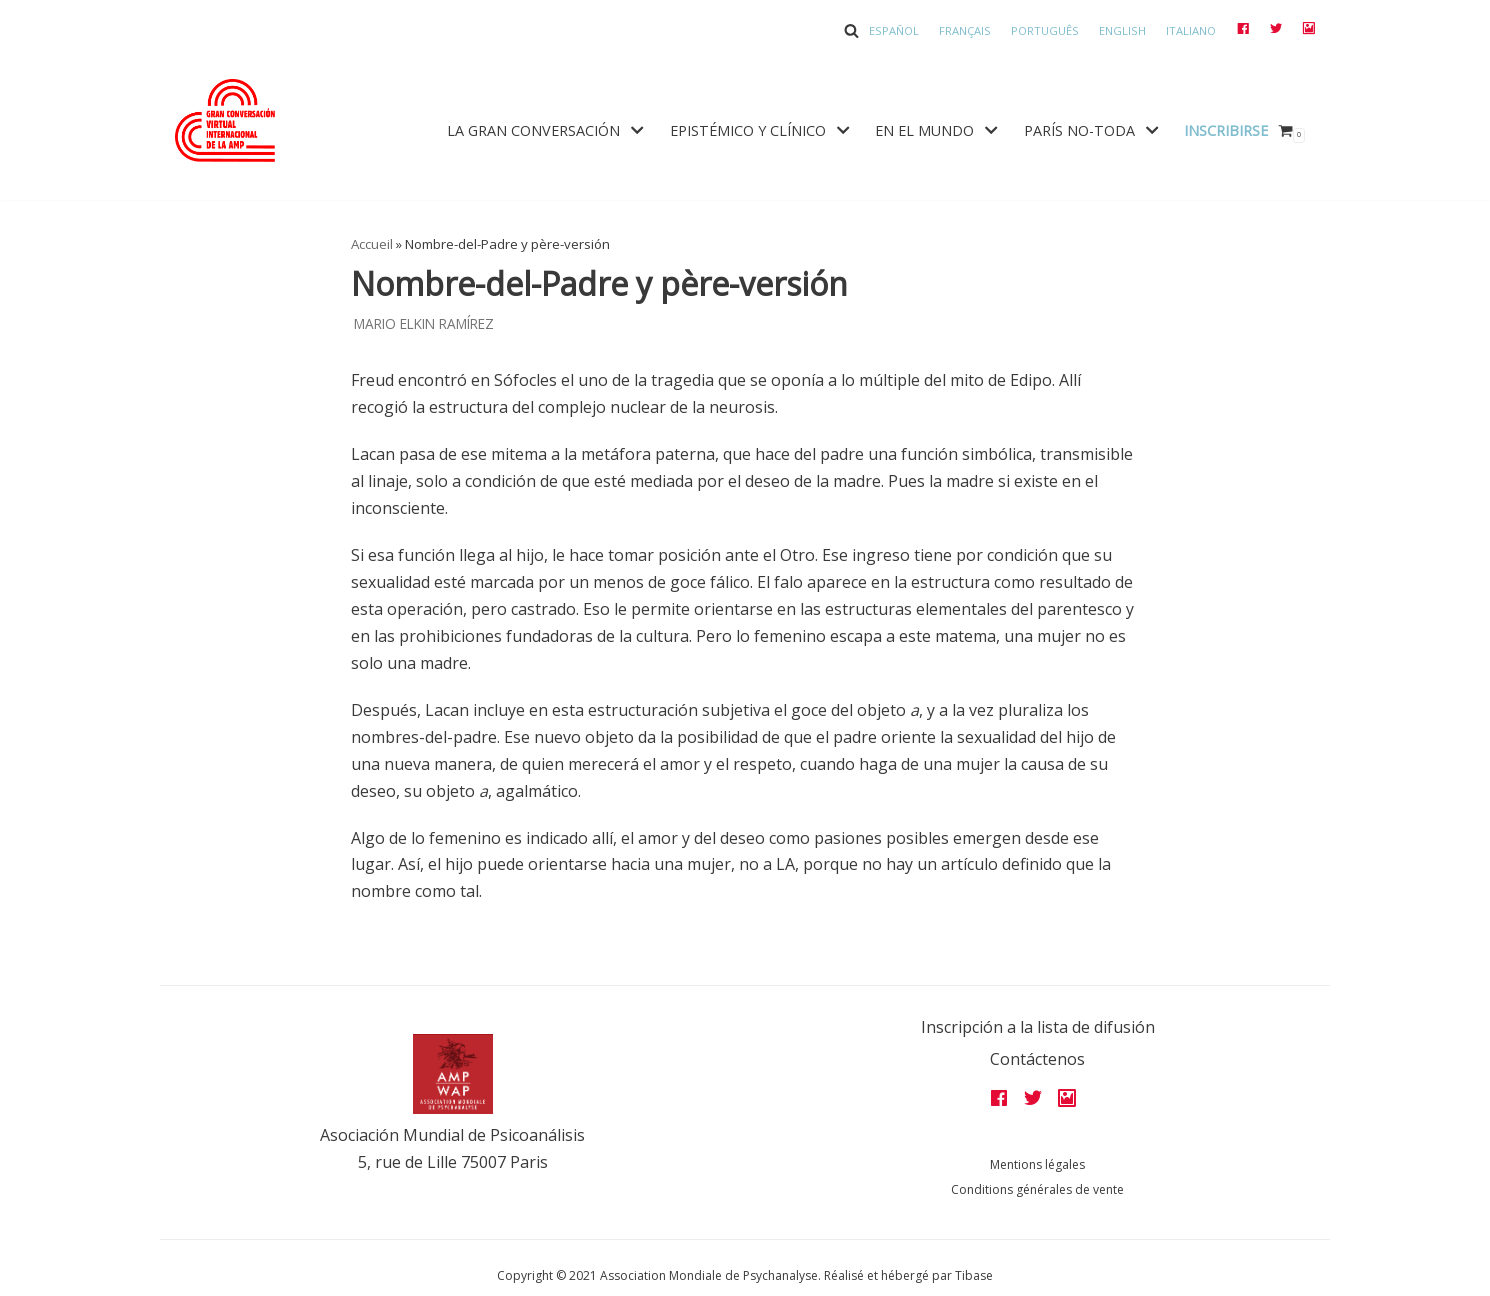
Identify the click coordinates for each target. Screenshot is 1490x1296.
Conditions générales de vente (1037, 1189)
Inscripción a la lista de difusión (1038, 1027)
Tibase (974, 1275)
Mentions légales (1037, 1164)
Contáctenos (1037, 1059)
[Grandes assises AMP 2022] (225, 120)
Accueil (372, 244)
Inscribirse (1226, 130)
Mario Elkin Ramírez (424, 323)
